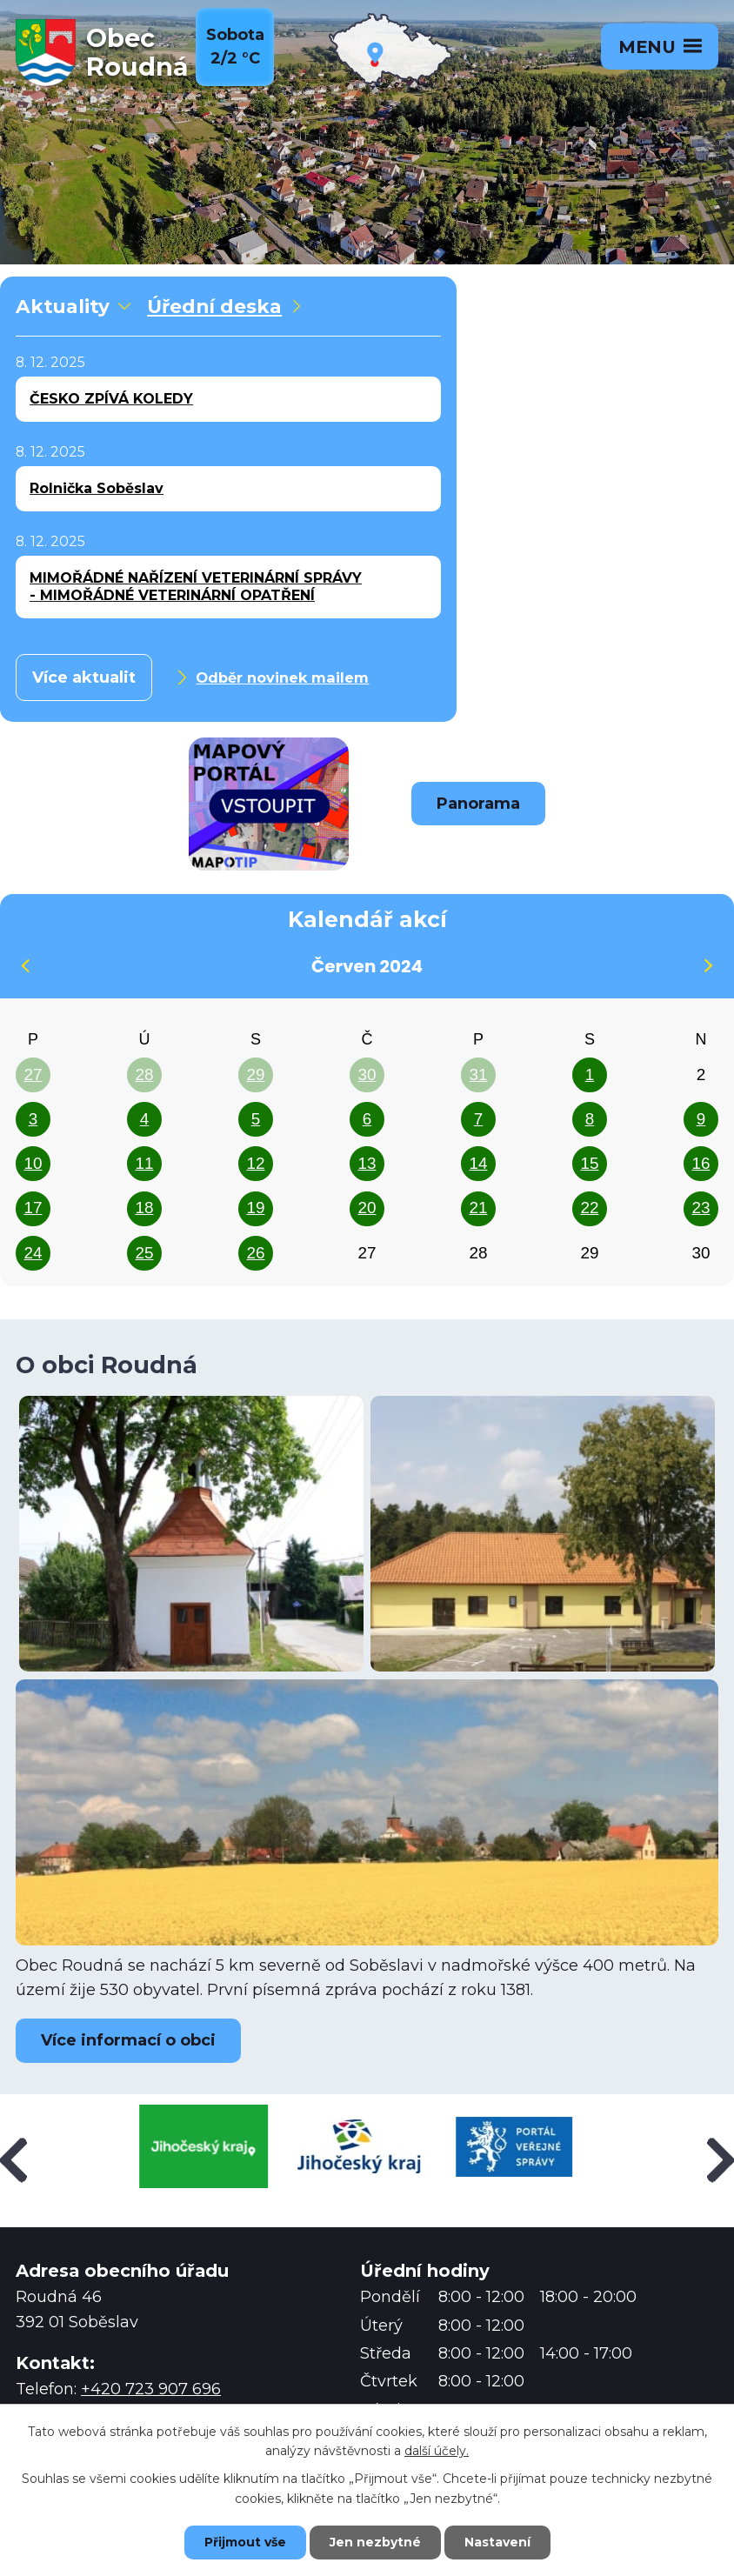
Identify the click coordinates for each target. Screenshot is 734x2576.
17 (32, 1207)
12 (255, 1163)
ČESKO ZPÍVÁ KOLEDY (111, 398)
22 (589, 1207)
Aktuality (72, 306)
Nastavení (497, 2542)
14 (478, 1163)
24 (32, 1253)
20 (366, 1207)
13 (366, 1163)
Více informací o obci (128, 2040)
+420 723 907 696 (151, 2389)
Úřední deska (224, 306)
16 (700, 1163)
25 (144, 1253)
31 (478, 1074)
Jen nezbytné (375, 2542)
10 (32, 1163)
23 (700, 1207)
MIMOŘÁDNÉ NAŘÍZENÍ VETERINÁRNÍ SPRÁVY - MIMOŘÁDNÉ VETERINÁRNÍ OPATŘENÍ (196, 587)
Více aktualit (84, 677)
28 (144, 1074)
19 (255, 1207)
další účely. (436, 2451)
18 (144, 1207)
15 (589, 1163)
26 (255, 1253)
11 (144, 1163)
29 (255, 1074)
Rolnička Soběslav (96, 488)
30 (366, 1074)
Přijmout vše (245, 2542)
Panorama (478, 803)
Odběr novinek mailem (272, 677)
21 (478, 1207)
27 (32, 1074)
